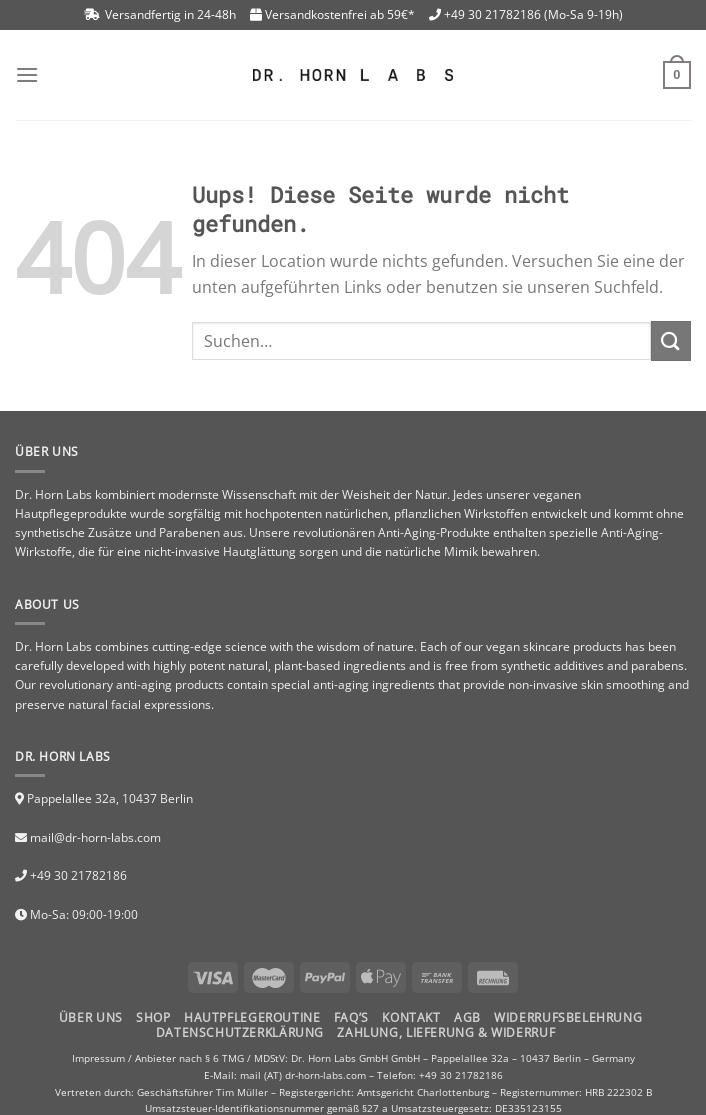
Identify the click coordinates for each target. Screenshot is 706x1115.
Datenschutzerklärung (240, 1032)
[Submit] (671, 340)
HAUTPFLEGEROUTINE (252, 1017)
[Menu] (27, 74)
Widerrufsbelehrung (568, 1017)
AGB (467, 1017)
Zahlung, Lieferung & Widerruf (446, 1032)
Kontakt (411, 1017)
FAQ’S (351, 1017)
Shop (153, 1017)
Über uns (91, 1017)
